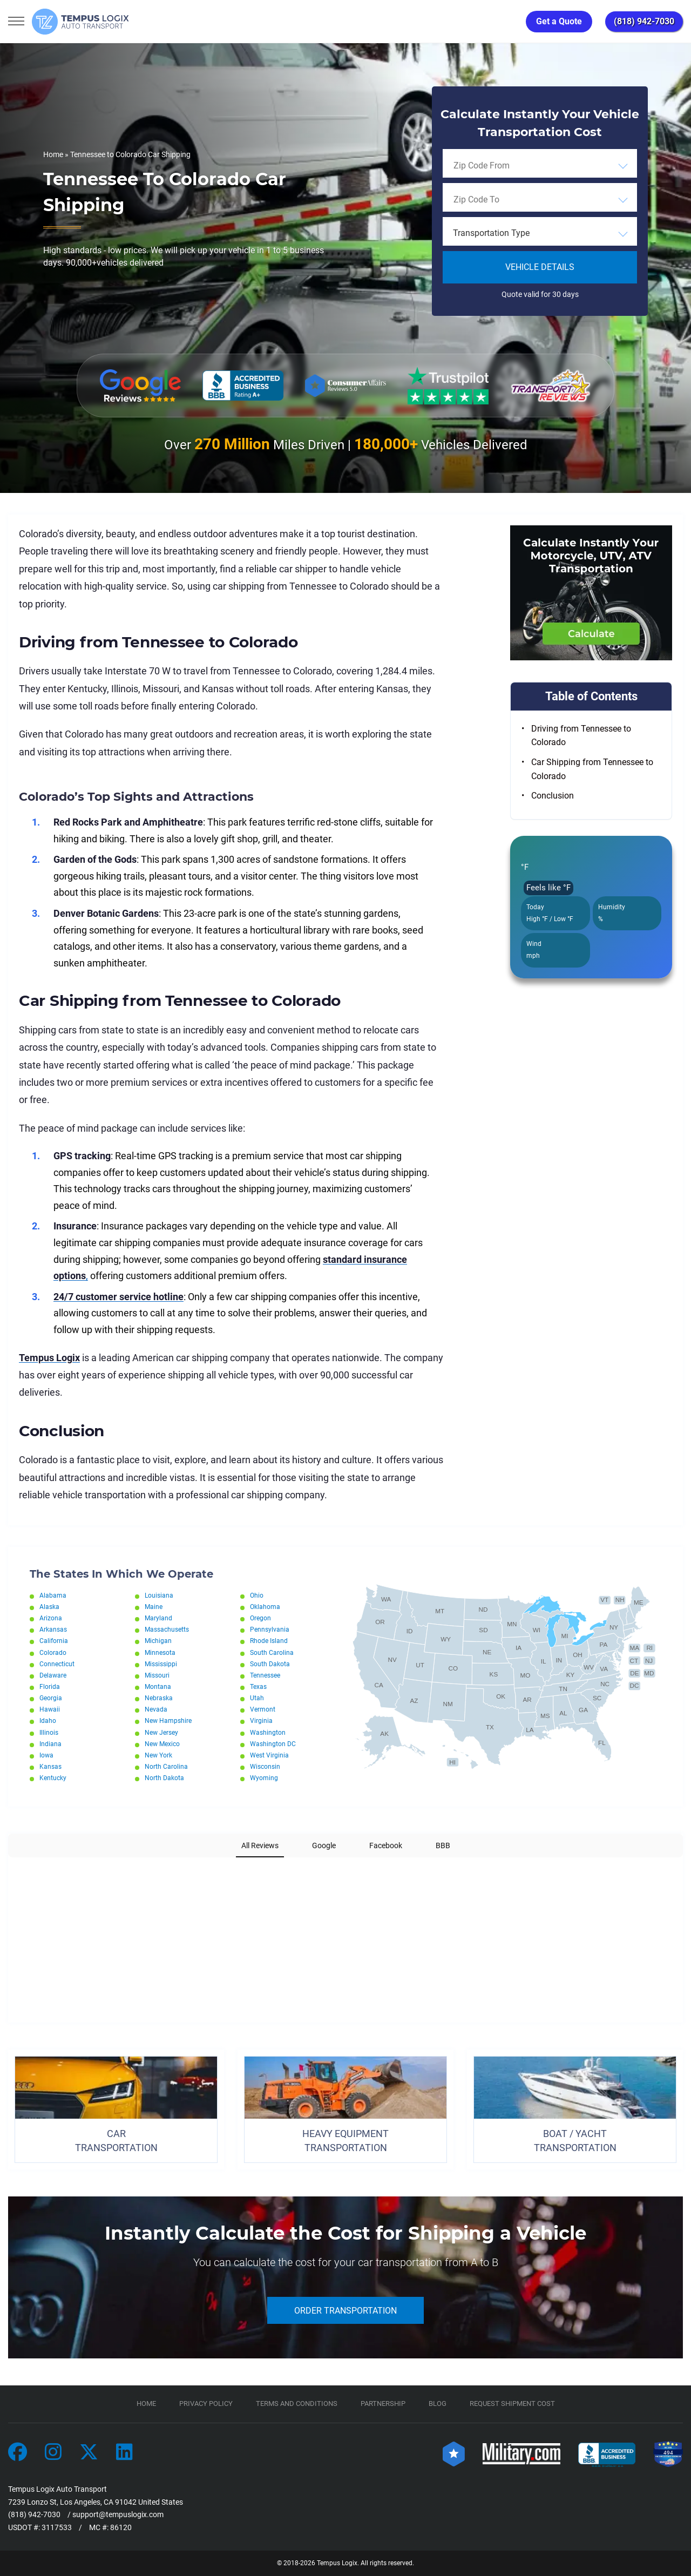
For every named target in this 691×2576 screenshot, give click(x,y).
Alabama (52, 1595)
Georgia (50, 1698)
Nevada (156, 1709)
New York (158, 1755)
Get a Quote (559, 21)
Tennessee (265, 1675)
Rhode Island (269, 1641)
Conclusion (552, 795)
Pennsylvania (269, 1629)
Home (53, 154)
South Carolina (272, 1653)
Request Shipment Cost (512, 2403)
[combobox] (540, 165)
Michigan (158, 1641)
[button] (8, 1868)
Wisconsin (265, 1766)
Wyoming (264, 1778)
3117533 (57, 2527)
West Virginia (269, 1755)
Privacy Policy (206, 2403)
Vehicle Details (539, 267)
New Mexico (162, 1744)
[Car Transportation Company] (17, 2453)
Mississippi (161, 1664)
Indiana (50, 1744)
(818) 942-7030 (644, 21)
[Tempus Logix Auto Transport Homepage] (80, 21)
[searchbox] (503, 165)
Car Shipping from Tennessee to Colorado (592, 769)
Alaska (49, 1607)
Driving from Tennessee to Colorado (581, 736)
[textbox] (540, 233)
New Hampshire (168, 1721)
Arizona (50, 1618)
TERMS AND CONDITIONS (296, 2403)
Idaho (47, 1721)
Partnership (383, 2403)
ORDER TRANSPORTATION (345, 2310)
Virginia (261, 1721)
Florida (49, 1687)
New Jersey (161, 1732)
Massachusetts (167, 1629)
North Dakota (164, 1778)
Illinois (48, 1732)
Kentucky (52, 1778)
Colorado (52, 1653)
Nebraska (159, 1698)
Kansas (50, 1766)
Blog (437, 2403)
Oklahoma (265, 1607)
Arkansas (53, 1629)
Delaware (52, 1675)
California (53, 1641)
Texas (258, 1687)
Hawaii (49, 1709)
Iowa (46, 1755)
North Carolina (166, 1766)
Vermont (262, 1709)
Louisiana (159, 1595)
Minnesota (160, 1653)
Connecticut (56, 1664)
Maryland (158, 1618)
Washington (268, 1732)
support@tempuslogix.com (118, 2514)
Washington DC (273, 1744)
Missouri (157, 1675)
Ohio (256, 1595)
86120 (121, 2527)
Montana (158, 1687)
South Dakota (270, 1664)
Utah (257, 1698)
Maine (153, 1607)
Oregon (260, 1618)
